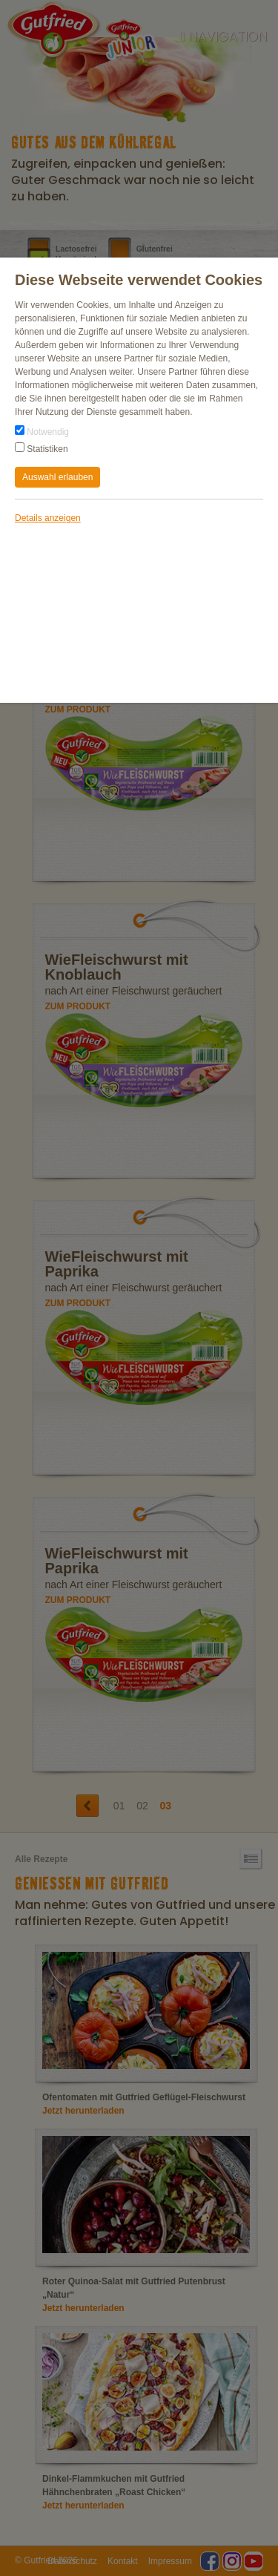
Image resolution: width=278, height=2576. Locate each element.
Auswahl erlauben (57, 477)
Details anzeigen (48, 518)
